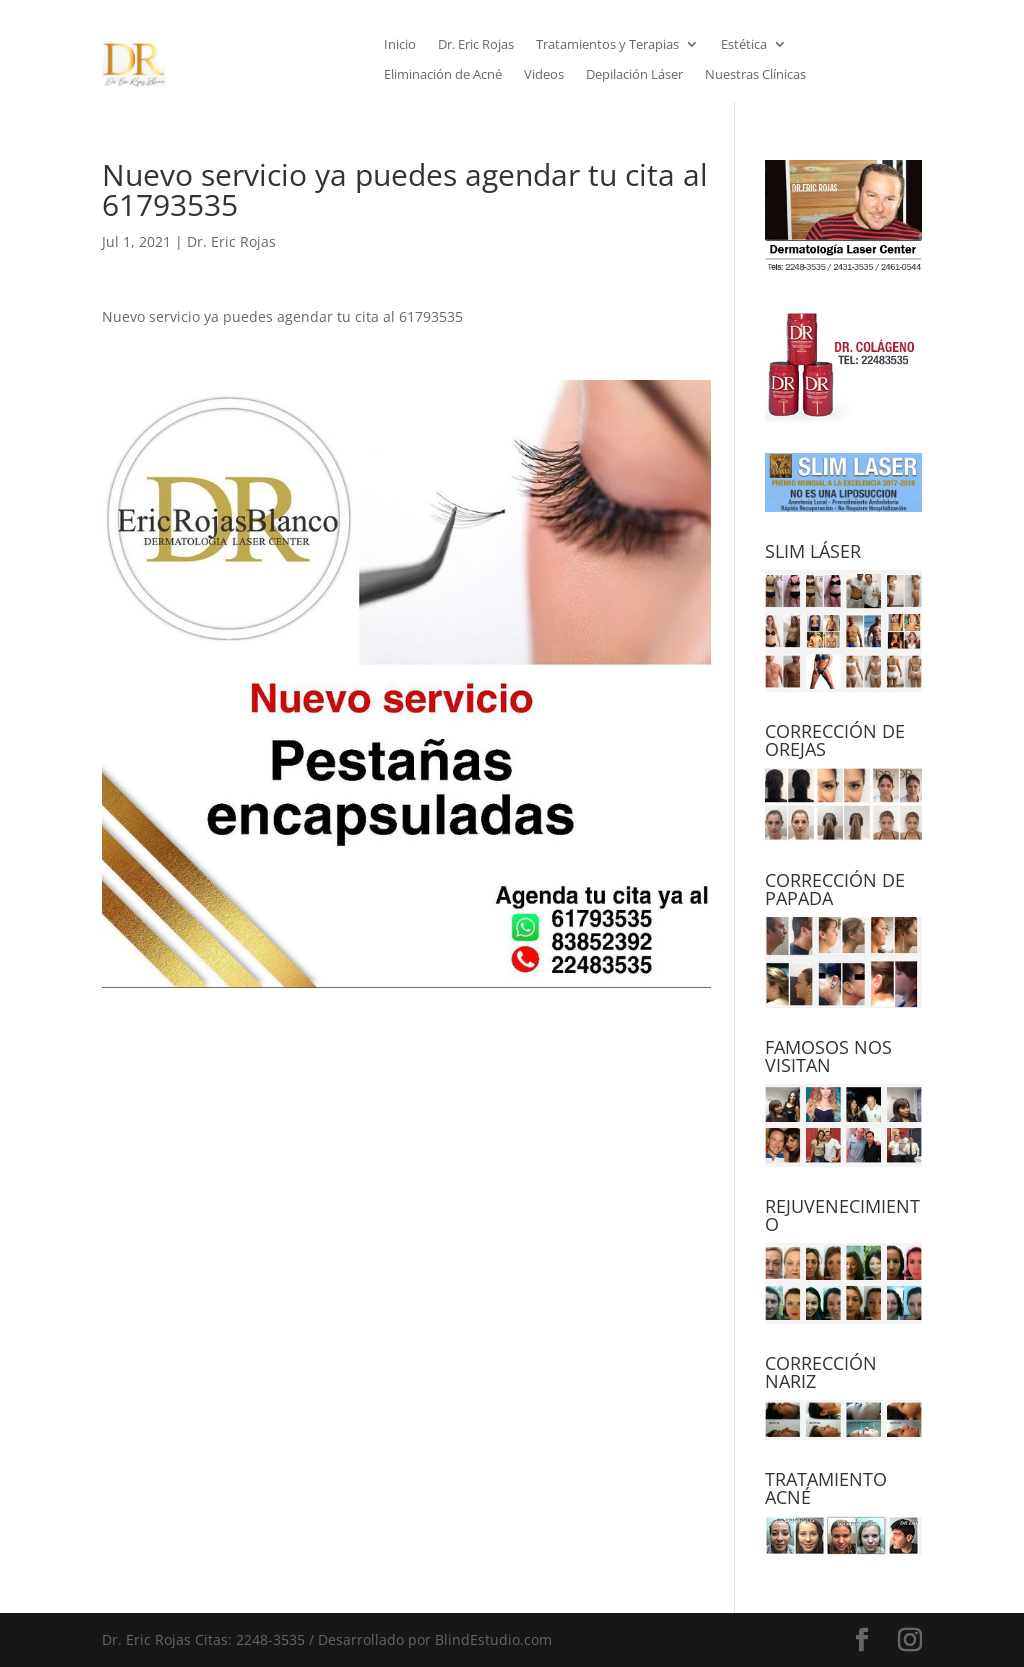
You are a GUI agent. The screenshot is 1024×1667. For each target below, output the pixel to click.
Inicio (400, 45)
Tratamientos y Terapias (607, 45)
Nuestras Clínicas (755, 75)
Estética (744, 45)
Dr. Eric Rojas (476, 45)
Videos (544, 75)
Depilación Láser (634, 75)
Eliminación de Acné (443, 75)
